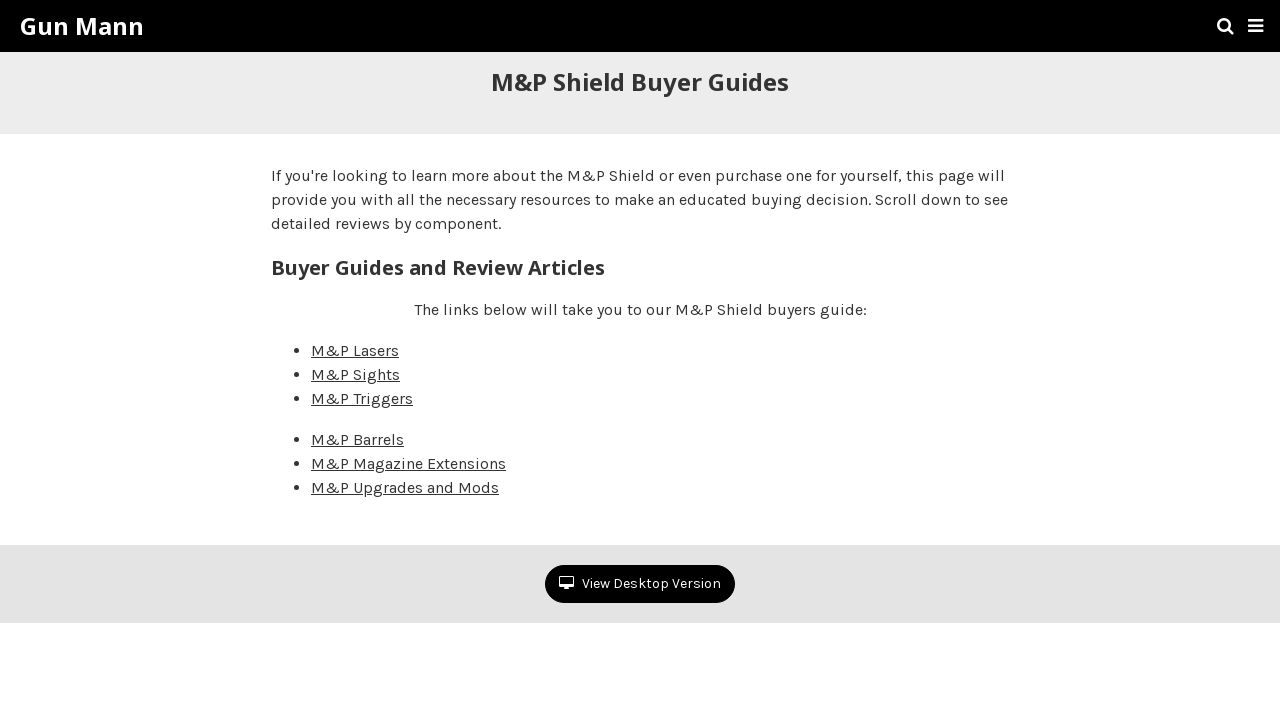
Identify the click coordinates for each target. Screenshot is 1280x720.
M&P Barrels (357, 439)
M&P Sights (355, 374)
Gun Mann (82, 26)
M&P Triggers (362, 398)
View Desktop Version (640, 583)
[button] (1255, 26)
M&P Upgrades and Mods (405, 487)
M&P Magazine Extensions (408, 463)
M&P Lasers (355, 350)
